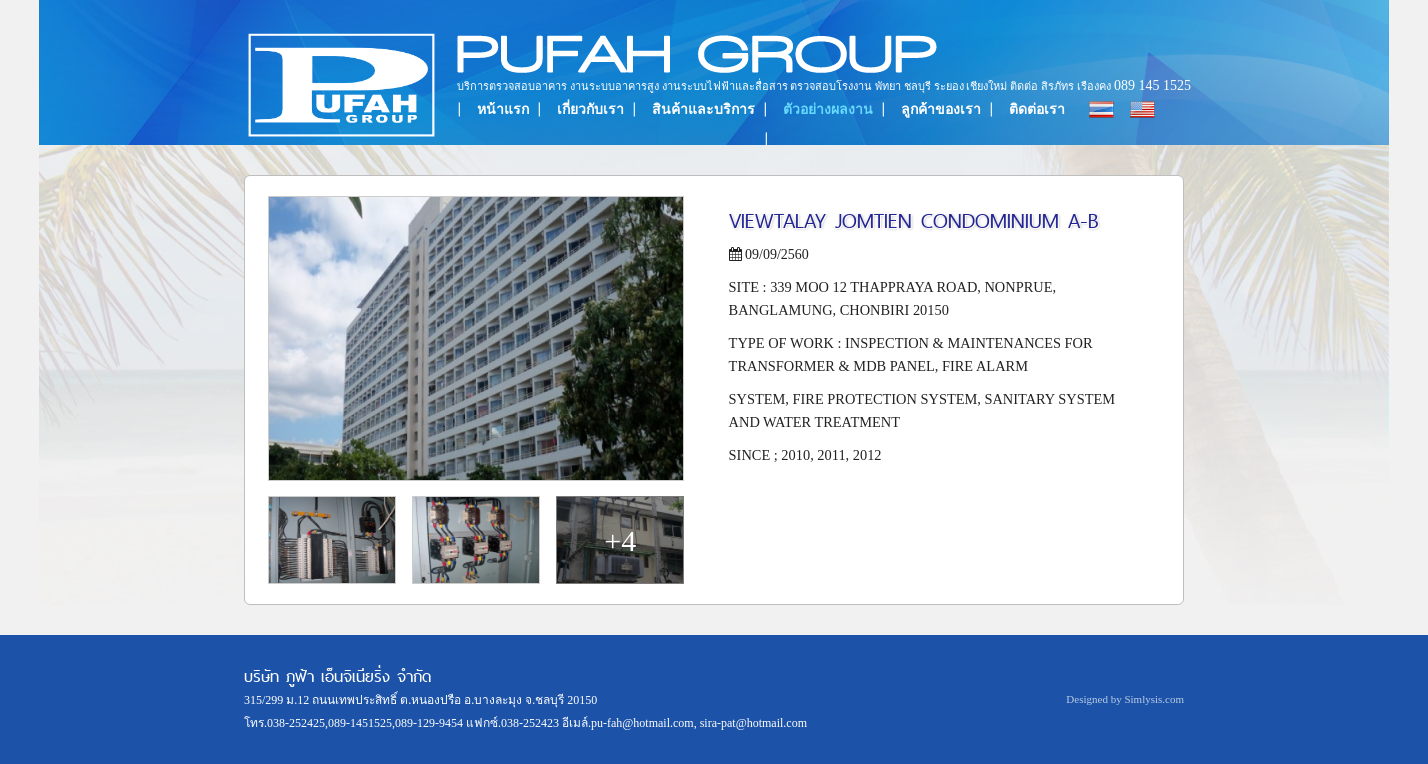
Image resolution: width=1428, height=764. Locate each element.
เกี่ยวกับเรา (590, 109)
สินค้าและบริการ (703, 109)
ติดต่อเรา (1037, 109)
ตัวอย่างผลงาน (828, 109)
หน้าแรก (503, 109)
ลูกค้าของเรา (941, 109)
